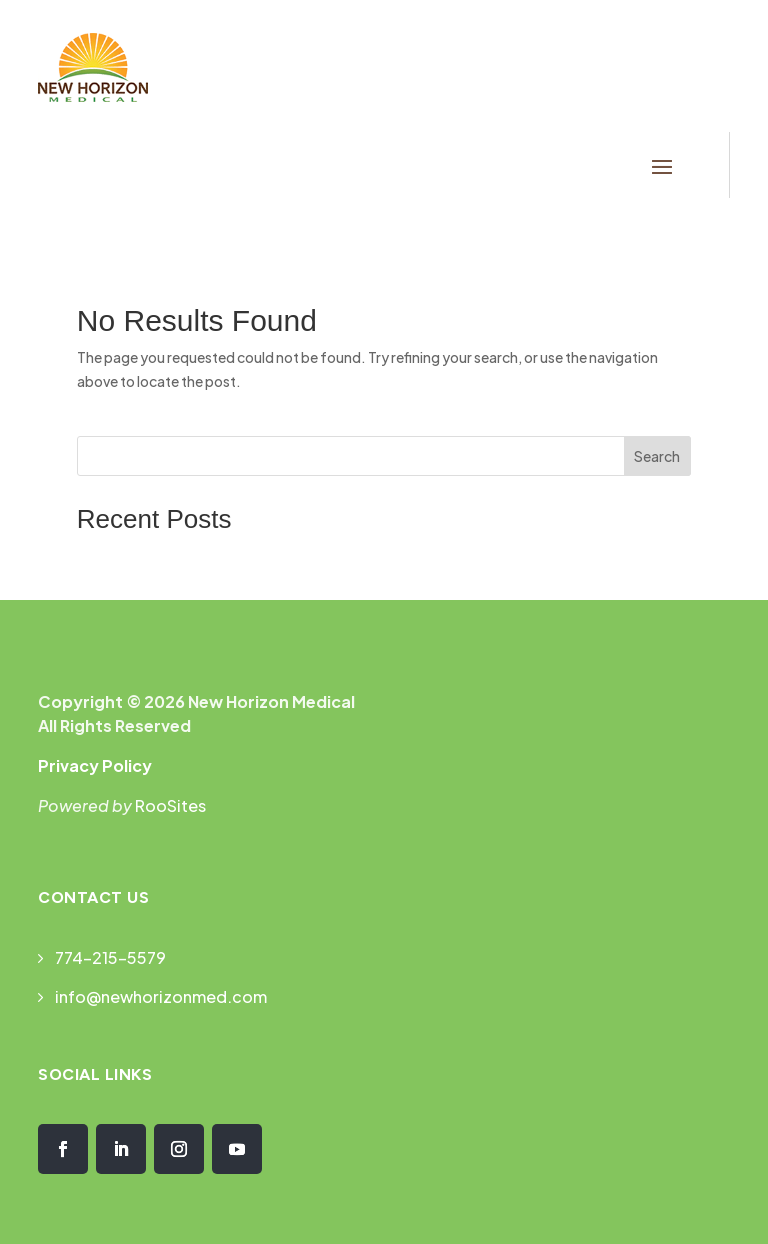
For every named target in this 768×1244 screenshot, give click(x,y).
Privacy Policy (95, 765)
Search (657, 456)
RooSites (170, 805)
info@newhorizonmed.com (161, 996)
